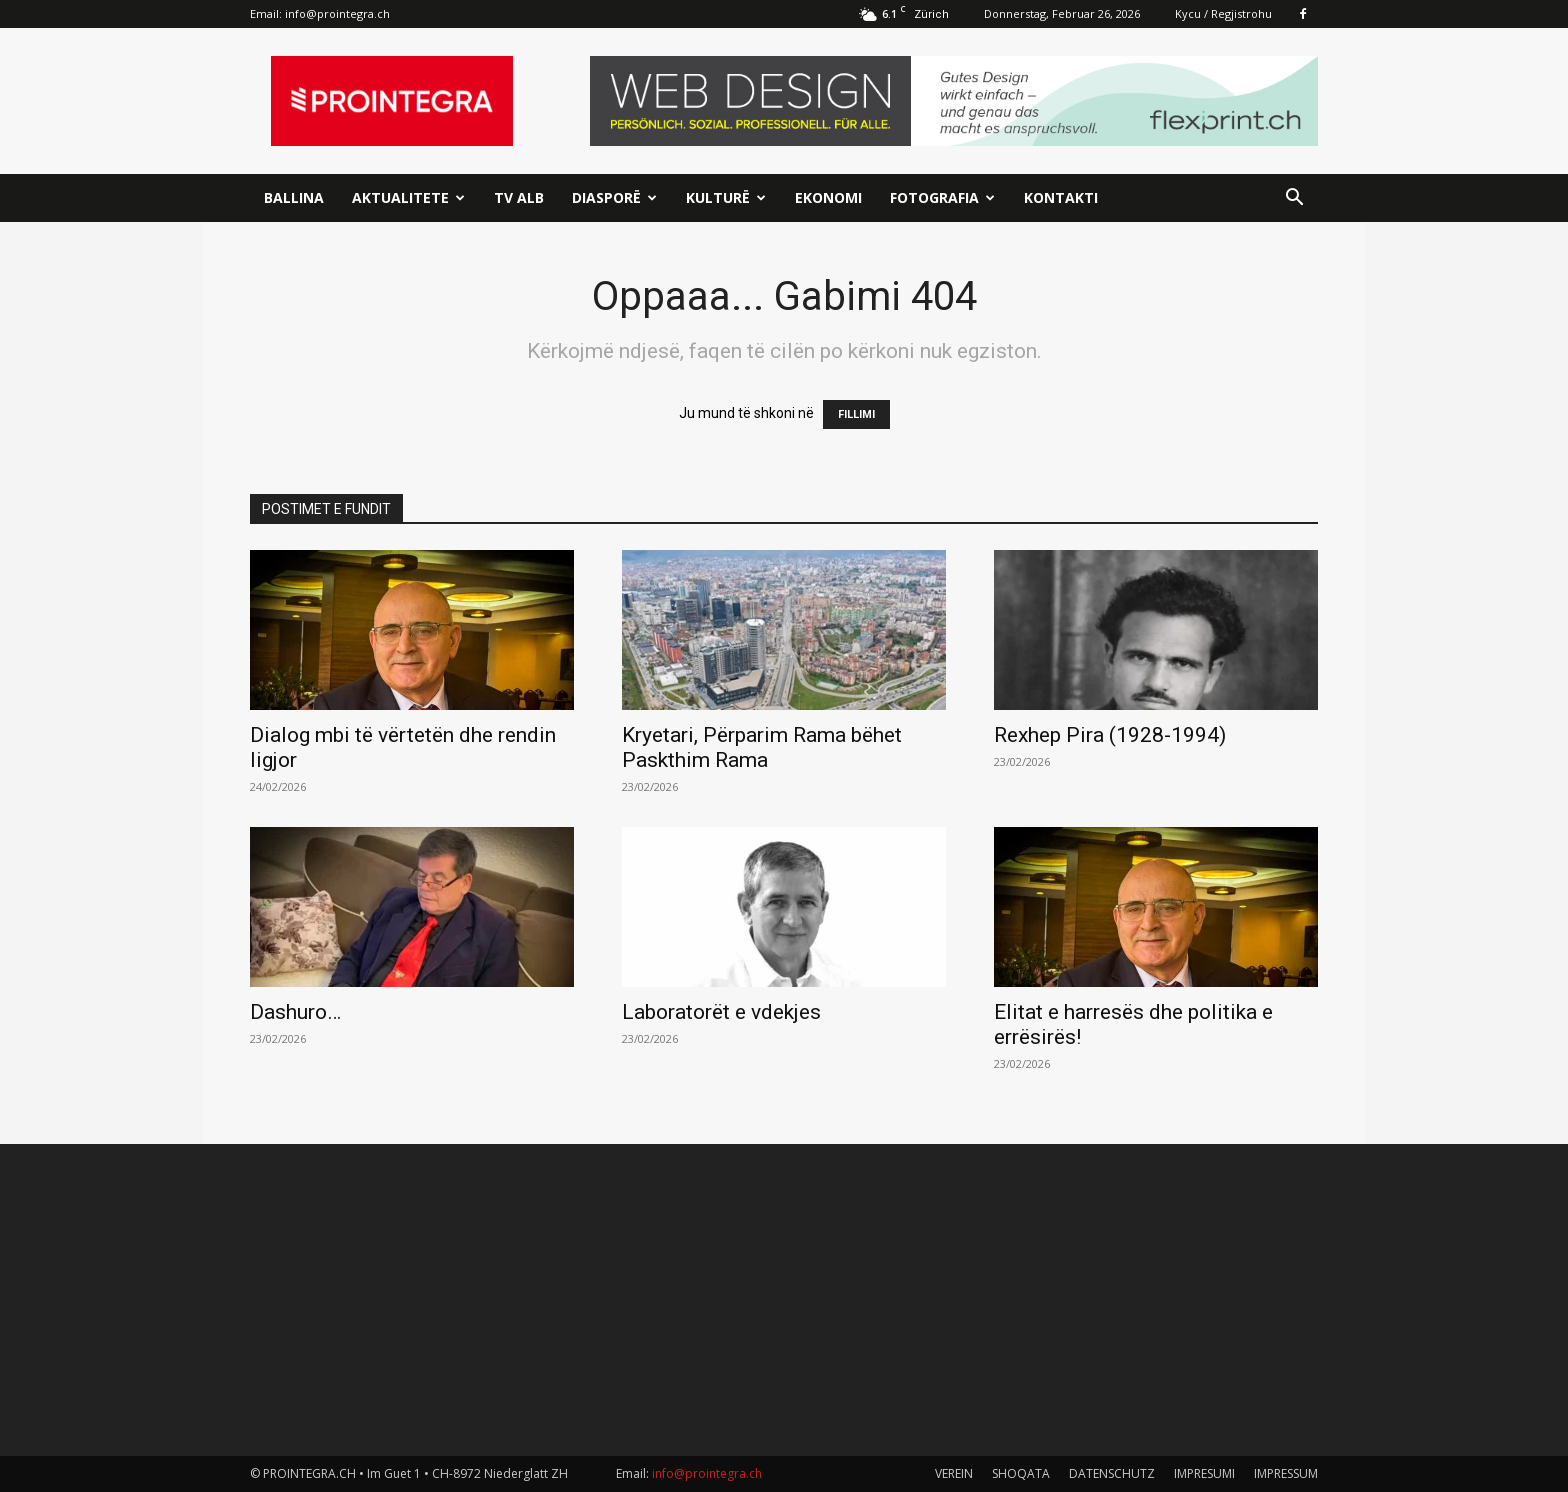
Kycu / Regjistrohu (1223, 13)
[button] (1294, 199)
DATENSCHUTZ (1112, 1473)
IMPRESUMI (1204, 1473)
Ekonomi (828, 197)
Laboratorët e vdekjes (721, 1012)
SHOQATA (1021, 1473)
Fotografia (942, 197)
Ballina (294, 197)
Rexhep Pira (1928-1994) (1110, 735)
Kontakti (1061, 197)
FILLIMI (856, 414)
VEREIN (954, 1473)
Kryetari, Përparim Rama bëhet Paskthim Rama (762, 747)
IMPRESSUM (1286, 1473)
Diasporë (614, 197)
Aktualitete (408, 197)
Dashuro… (295, 1012)
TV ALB (519, 197)
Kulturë (726, 197)
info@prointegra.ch (337, 13)
